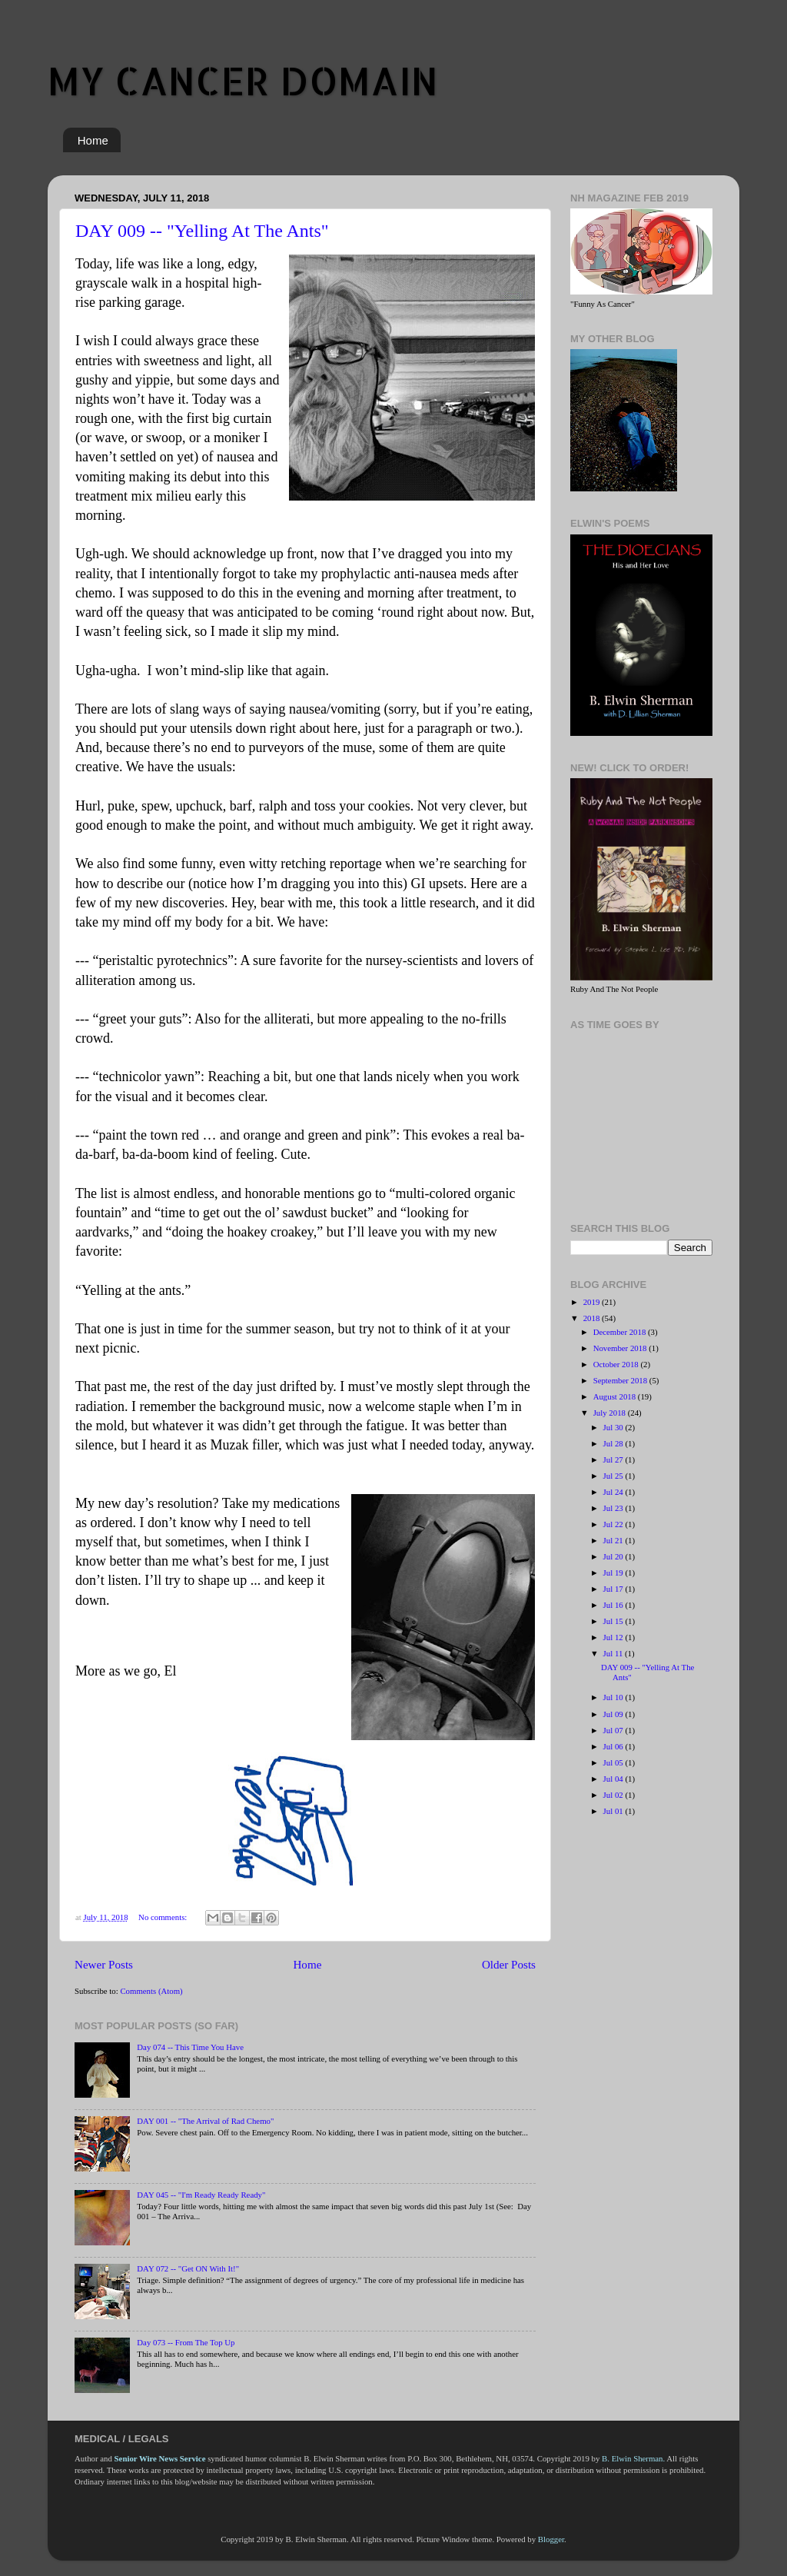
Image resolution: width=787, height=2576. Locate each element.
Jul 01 (614, 1811)
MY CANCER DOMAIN (243, 80)
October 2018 (617, 1364)
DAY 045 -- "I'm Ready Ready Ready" (201, 2194)
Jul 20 (614, 1556)
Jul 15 (614, 1621)
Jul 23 (614, 1508)
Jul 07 (614, 1730)
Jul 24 (614, 1491)
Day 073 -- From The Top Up (185, 2342)
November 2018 (621, 1348)
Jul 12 (614, 1637)
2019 (592, 1301)
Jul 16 (614, 1604)
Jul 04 (614, 1778)
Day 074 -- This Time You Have (190, 2047)
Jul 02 (614, 1794)
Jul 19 (614, 1572)
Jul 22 (614, 1524)
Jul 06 (614, 1746)
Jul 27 (614, 1459)
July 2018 (610, 1412)
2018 (592, 1318)
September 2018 (621, 1380)
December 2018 (620, 1331)
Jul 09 (614, 1714)
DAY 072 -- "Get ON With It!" (188, 2268)
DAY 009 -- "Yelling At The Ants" (202, 231)
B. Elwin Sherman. (633, 2458)
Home (93, 140)
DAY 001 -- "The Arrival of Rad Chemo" (205, 2120)
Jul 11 (614, 1653)
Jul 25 (614, 1475)
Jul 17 (614, 1588)
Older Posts (509, 1965)
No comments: (163, 1917)
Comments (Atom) (151, 1990)
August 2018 (615, 1396)
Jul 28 (614, 1443)
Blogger (551, 2539)
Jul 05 (614, 1762)
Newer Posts (104, 1965)
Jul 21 (614, 1540)
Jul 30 (614, 1427)
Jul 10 (614, 1697)
